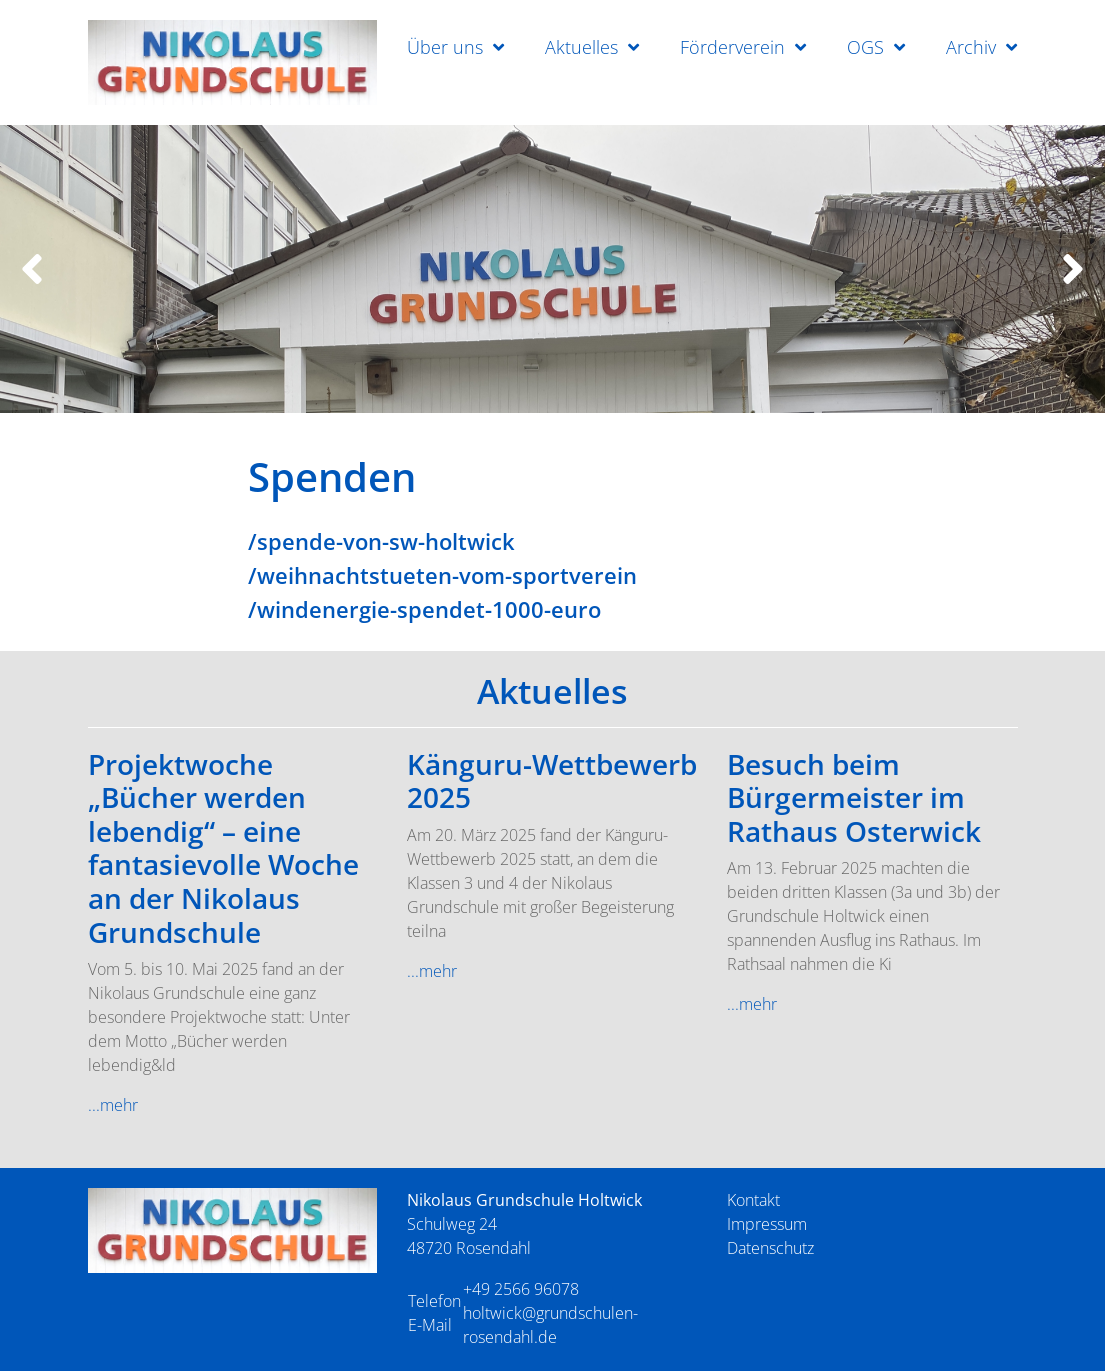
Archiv (971, 47)
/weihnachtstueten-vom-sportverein (442, 575)
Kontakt (753, 1200)
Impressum (767, 1224)
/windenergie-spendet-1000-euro (424, 609)
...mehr (113, 1105)
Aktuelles (581, 47)
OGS (865, 47)
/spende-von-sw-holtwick (381, 541)
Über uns (445, 47)
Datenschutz (770, 1248)
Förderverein (732, 47)
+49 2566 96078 (521, 1289)
